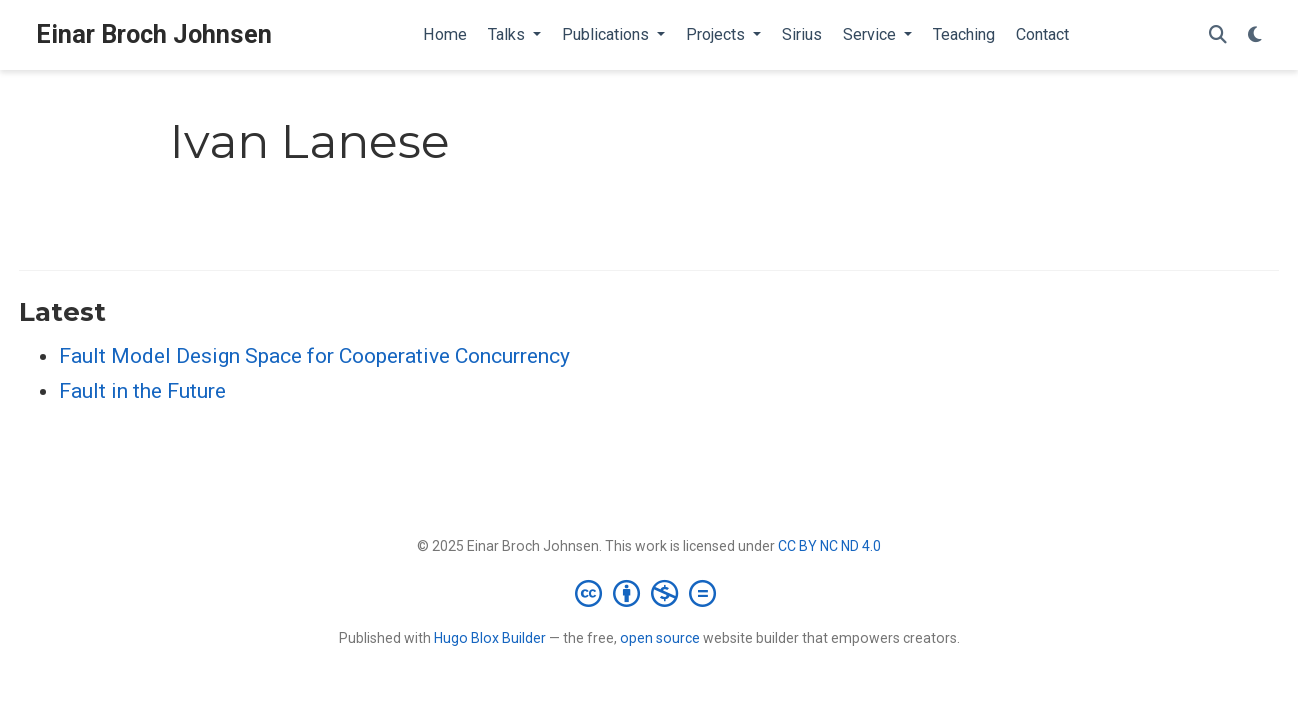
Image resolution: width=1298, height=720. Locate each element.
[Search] (1218, 35)
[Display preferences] (1255, 35)
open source (660, 638)
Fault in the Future (142, 391)
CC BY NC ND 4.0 (829, 546)
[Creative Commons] (649, 593)
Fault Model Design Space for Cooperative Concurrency (314, 356)
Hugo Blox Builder (490, 638)
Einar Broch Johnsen (154, 34)
